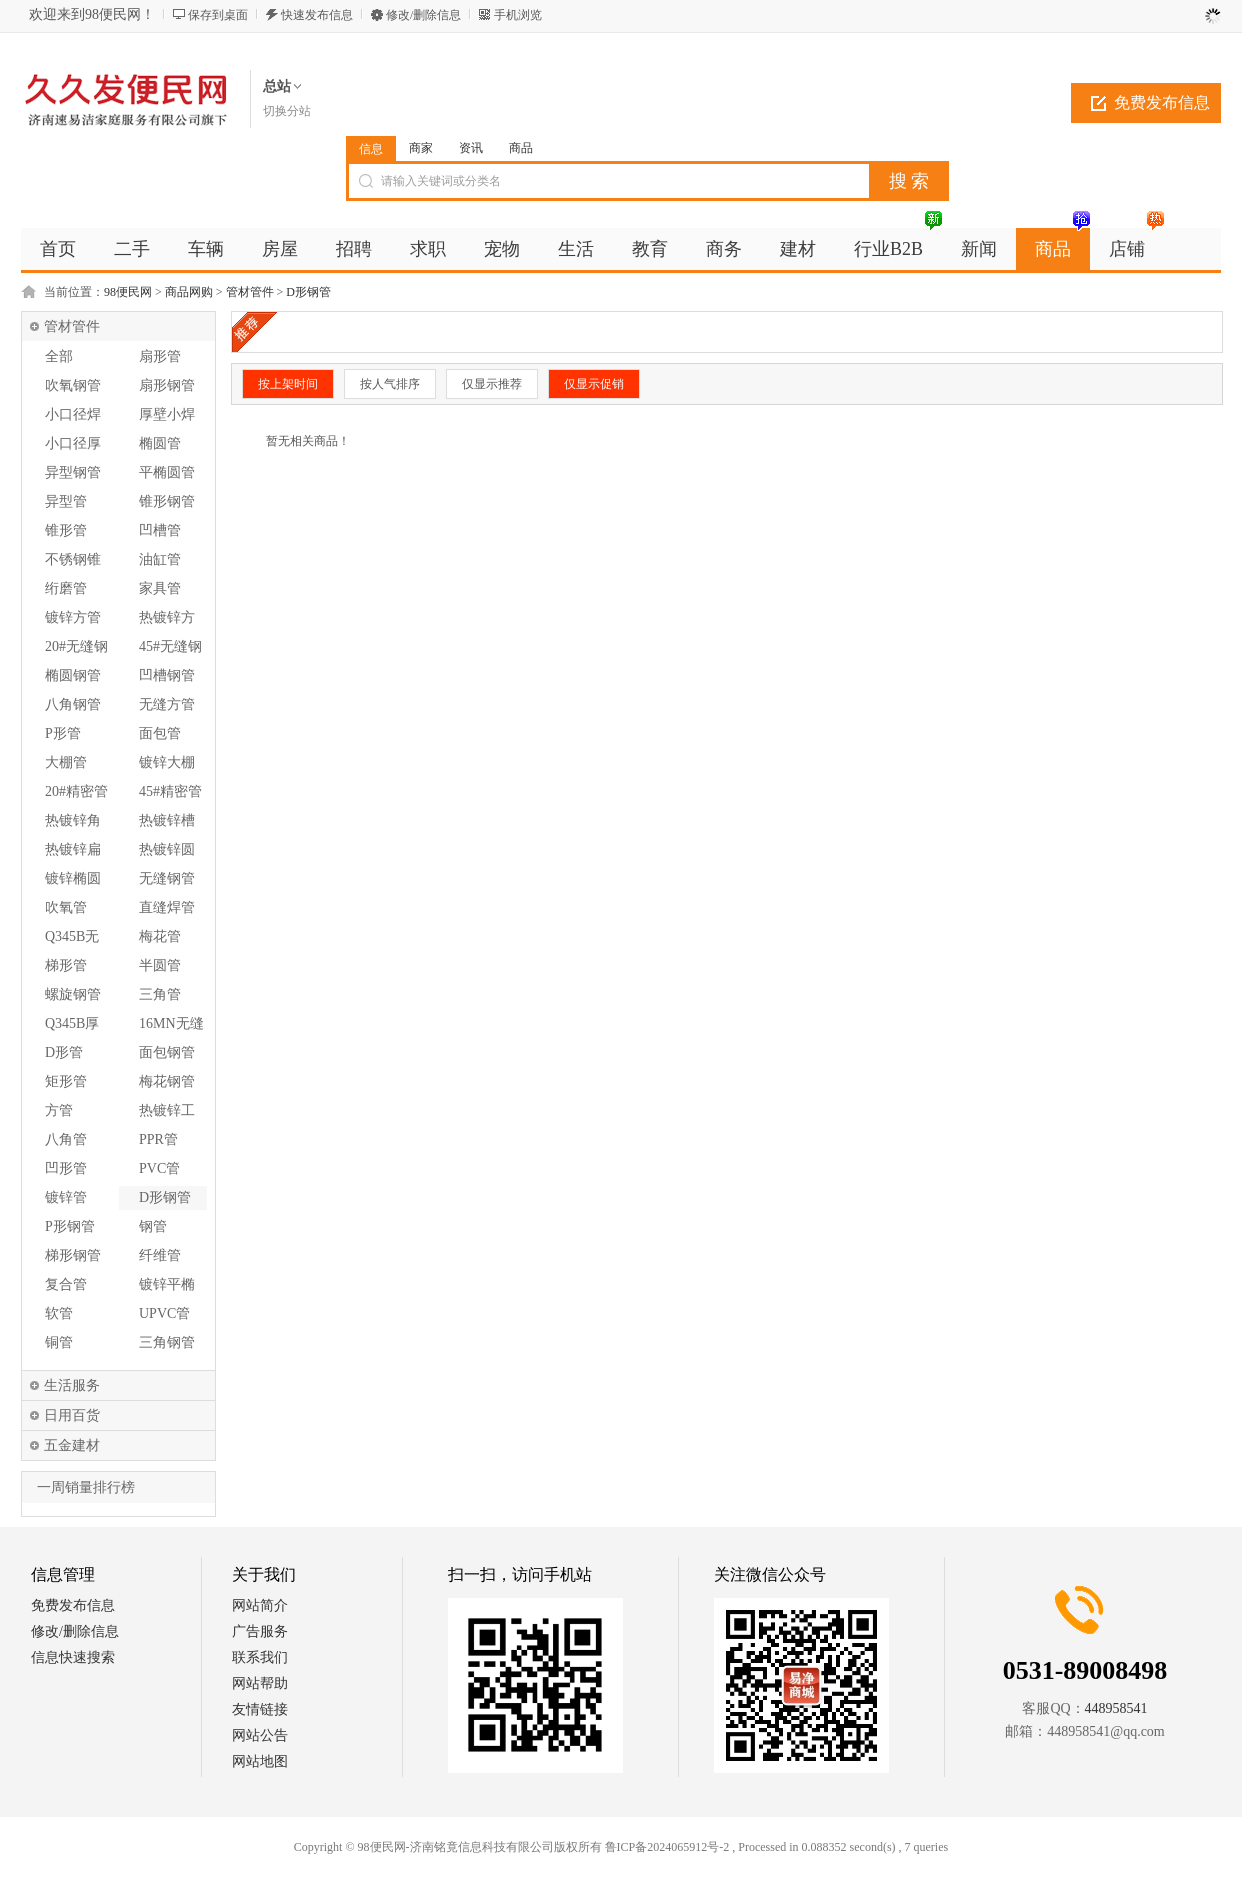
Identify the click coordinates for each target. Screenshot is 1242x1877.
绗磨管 (66, 588)
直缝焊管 (167, 907)
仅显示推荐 (492, 384)
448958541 (1116, 1708)
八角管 (66, 1139)
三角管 (160, 994)
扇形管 (160, 356)
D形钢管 (308, 292)
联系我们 (260, 1657)
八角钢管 (73, 704)
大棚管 (66, 762)
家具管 (160, 588)
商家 (421, 148)
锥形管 (66, 530)
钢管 (153, 1226)
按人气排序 (390, 384)
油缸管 (160, 559)
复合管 (66, 1284)
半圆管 (160, 965)
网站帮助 (260, 1683)
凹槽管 (160, 530)
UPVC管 (164, 1313)
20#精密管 (76, 791)
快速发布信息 (317, 15)
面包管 (160, 733)
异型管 (66, 501)
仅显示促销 (594, 384)
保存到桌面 (218, 15)
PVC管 (159, 1168)
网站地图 (260, 1761)
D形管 (64, 1052)
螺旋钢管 (73, 994)
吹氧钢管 (73, 385)
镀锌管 (66, 1197)
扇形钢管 (167, 385)
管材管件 (250, 292)
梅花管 (160, 936)
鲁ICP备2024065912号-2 (667, 1847)
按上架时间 (288, 384)
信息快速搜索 (73, 1657)
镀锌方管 (73, 617)
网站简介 (260, 1605)
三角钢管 (167, 1342)
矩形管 (66, 1081)
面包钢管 (167, 1052)
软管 (59, 1313)
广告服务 (260, 1631)
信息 (371, 149)
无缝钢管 (167, 878)
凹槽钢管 (167, 675)
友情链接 (260, 1709)
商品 (521, 148)
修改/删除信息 (423, 15)
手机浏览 (518, 15)
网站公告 (260, 1735)
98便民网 (128, 292)
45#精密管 (170, 791)
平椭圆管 (167, 472)
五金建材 (72, 1445)
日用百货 (72, 1415)
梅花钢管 (167, 1081)
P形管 (63, 733)
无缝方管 (167, 704)
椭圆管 (160, 443)
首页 (58, 249)
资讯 (471, 148)
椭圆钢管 (73, 675)
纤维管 (160, 1255)
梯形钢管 (73, 1255)
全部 (59, 356)
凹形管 (66, 1168)
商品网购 (189, 292)
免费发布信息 (1162, 102)
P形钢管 (70, 1226)
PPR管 (158, 1139)
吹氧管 (66, 907)
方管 (59, 1110)
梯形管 (66, 965)
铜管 (59, 1342)
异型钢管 (73, 472)
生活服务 (72, 1385)
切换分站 (287, 111)
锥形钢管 (167, 501)
